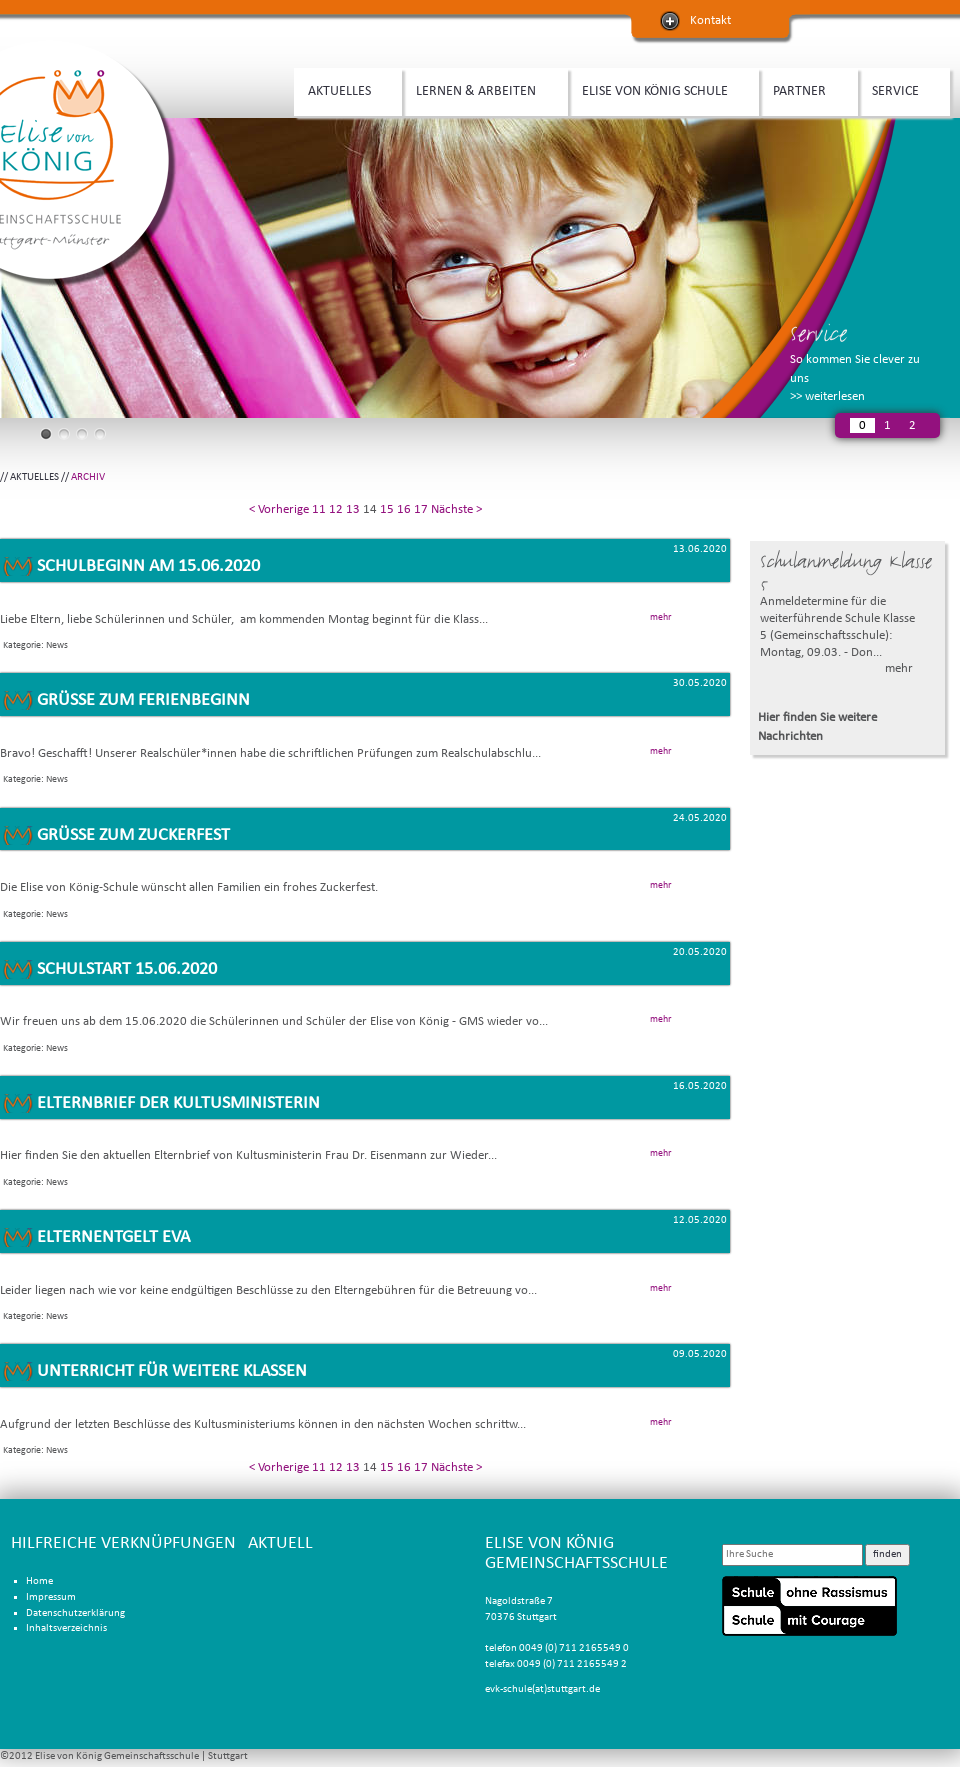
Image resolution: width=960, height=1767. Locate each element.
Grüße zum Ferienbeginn (143, 700)
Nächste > (456, 509)
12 (336, 509)
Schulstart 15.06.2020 (127, 969)
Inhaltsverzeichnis (66, 1628)
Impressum (51, 1597)
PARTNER (803, 89)
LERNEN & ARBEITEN (479, 89)
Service (818, 333)
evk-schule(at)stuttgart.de (542, 1689)
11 (319, 509)
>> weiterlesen (827, 396)
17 (421, 509)
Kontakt (710, 20)
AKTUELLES (343, 89)
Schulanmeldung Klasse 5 (846, 572)
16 (404, 509)
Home (39, 1581)
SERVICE (899, 89)
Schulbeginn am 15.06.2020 (148, 566)
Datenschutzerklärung (75, 1613)
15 (387, 509)
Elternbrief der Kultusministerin (178, 1103)
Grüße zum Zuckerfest (133, 835)
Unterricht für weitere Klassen (172, 1371)
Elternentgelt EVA (113, 1237)
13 (353, 509)
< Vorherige (279, 509)
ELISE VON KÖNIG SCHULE (658, 89)
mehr (899, 668)
